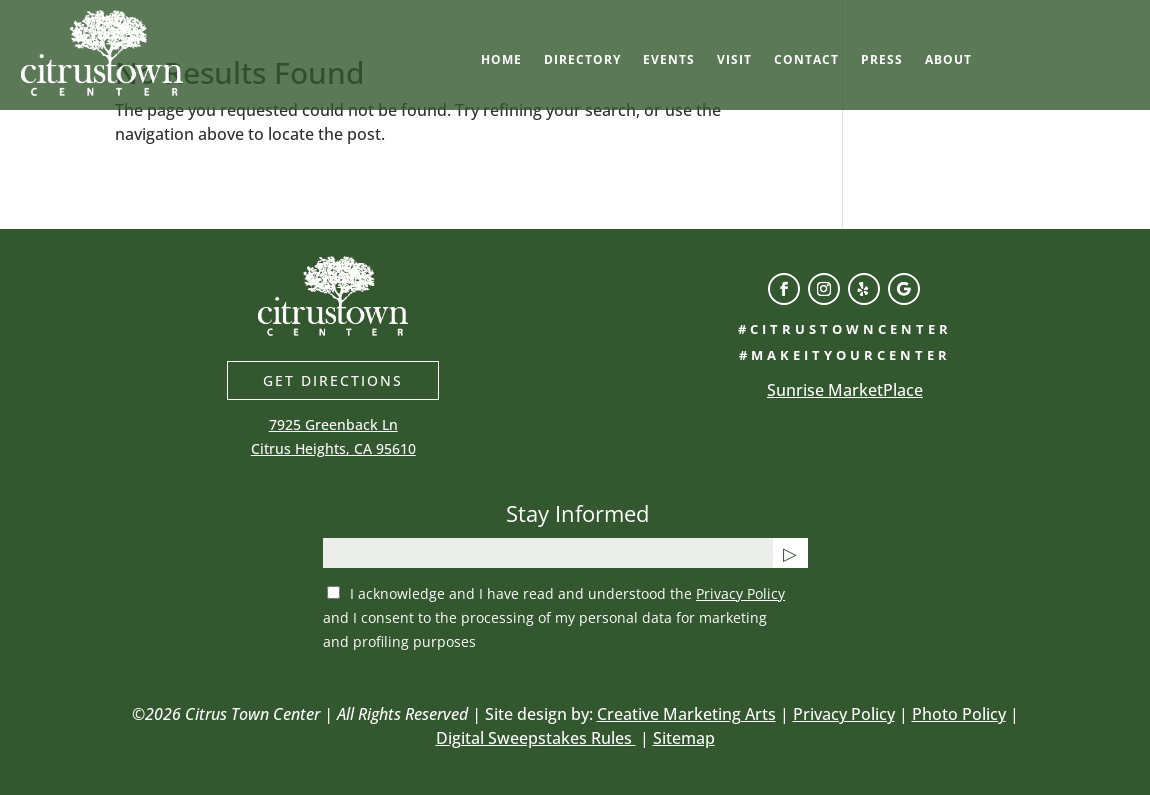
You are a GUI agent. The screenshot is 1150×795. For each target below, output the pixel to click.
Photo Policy (959, 714)
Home (501, 60)
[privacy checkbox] (333, 592)
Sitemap (684, 738)
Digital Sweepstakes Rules (536, 738)
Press (882, 60)
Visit (734, 60)
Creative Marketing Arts (686, 714)
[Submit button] (790, 553)
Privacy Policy (740, 593)
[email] (548, 553)
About (948, 60)
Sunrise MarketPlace (845, 390)
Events (669, 60)
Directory (582, 60)
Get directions (333, 380)
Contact (806, 60)
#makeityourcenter (845, 355)
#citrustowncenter (845, 329)
